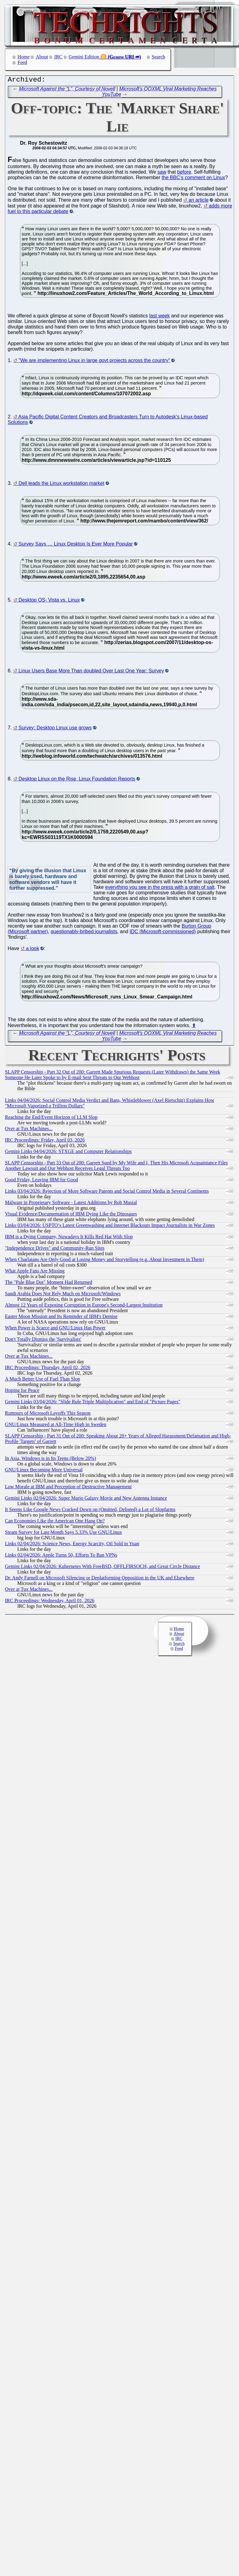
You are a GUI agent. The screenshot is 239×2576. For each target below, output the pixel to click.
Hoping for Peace (22, 1391)
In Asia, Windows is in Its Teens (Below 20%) (50, 1459)
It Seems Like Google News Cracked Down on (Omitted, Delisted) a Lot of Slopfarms (90, 1511)
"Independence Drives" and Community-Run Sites (54, 1249)
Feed (22, 62)
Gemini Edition (84, 56)
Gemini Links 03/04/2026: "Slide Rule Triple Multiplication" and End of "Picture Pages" (92, 1403)
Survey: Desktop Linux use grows (54, 729)
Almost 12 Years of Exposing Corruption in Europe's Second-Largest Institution (84, 1306)
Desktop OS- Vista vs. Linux (49, 601)
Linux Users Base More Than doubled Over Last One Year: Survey (91, 672)
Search (158, 56)
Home (24, 56)
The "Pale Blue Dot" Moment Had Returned (48, 1283)
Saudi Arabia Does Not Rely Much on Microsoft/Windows (63, 1295)
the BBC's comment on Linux (193, 179)
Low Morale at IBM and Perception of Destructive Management (68, 1488)
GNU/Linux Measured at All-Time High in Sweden (55, 1426)
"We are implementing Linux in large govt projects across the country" (94, 362)
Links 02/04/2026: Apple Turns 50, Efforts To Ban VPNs (61, 1556)
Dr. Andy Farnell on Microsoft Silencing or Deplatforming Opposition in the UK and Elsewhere (99, 1579)
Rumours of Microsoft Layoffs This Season (48, 1414)
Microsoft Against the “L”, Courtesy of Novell (67, 90)
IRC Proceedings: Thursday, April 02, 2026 (47, 1369)
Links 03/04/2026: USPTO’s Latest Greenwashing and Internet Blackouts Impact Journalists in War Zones (110, 1226)
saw (161, 173)
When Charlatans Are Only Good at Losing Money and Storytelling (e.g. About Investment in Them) (104, 1261)
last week (159, 317)
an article (198, 201)
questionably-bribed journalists (84, 933)
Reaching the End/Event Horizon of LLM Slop (51, 1118)
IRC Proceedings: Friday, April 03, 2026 (45, 1141)
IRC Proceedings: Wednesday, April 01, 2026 (49, 1602)
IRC (58, 56)
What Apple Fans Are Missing (35, 1272)
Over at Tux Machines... (29, 1130)
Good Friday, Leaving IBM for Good (41, 1181)
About (42, 56)
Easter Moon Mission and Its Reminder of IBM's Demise (61, 1317)
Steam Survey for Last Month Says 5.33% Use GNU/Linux (63, 1533)
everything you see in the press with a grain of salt (159, 888)
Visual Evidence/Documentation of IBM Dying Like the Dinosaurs (71, 1215)
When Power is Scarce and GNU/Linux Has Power (55, 1329)
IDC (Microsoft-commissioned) (163, 933)
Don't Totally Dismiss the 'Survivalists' (43, 1340)
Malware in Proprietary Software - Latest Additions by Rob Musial (71, 1204)
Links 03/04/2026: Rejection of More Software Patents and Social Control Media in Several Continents (107, 1192)
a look (32, 950)
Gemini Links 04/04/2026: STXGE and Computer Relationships (68, 1152)
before (184, 173)
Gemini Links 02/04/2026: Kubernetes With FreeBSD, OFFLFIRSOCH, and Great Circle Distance (102, 1567)
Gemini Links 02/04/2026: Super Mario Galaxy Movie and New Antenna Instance (86, 1499)
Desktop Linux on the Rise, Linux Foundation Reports (76, 780)
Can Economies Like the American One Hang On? (55, 1522)
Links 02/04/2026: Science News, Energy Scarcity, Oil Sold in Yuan (72, 1545)
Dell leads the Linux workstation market (61, 484)
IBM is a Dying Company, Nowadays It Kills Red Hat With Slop (69, 1238)
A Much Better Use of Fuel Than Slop (42, 1380)
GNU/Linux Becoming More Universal (44, 1471)
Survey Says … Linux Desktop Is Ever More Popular (75, 545)
